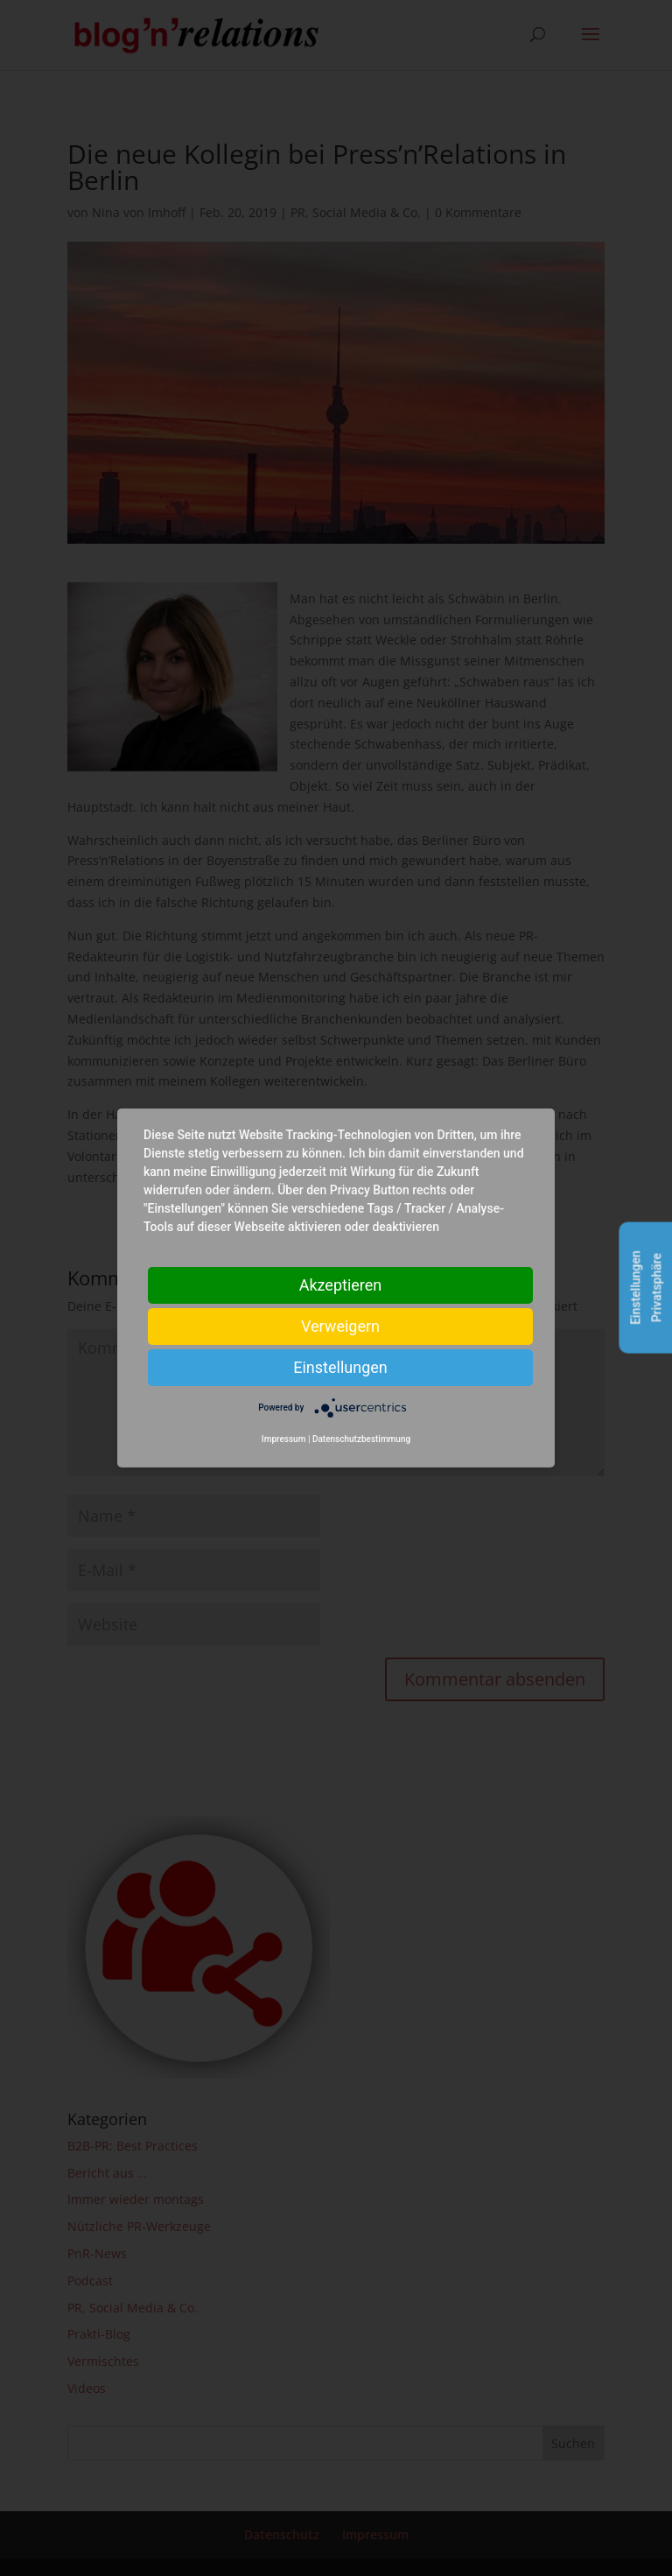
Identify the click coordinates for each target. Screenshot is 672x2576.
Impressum (284, 1439)
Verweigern (340, 1326)
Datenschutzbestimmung (361, 1439)
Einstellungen (340, 1367)
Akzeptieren (340, 1285)
